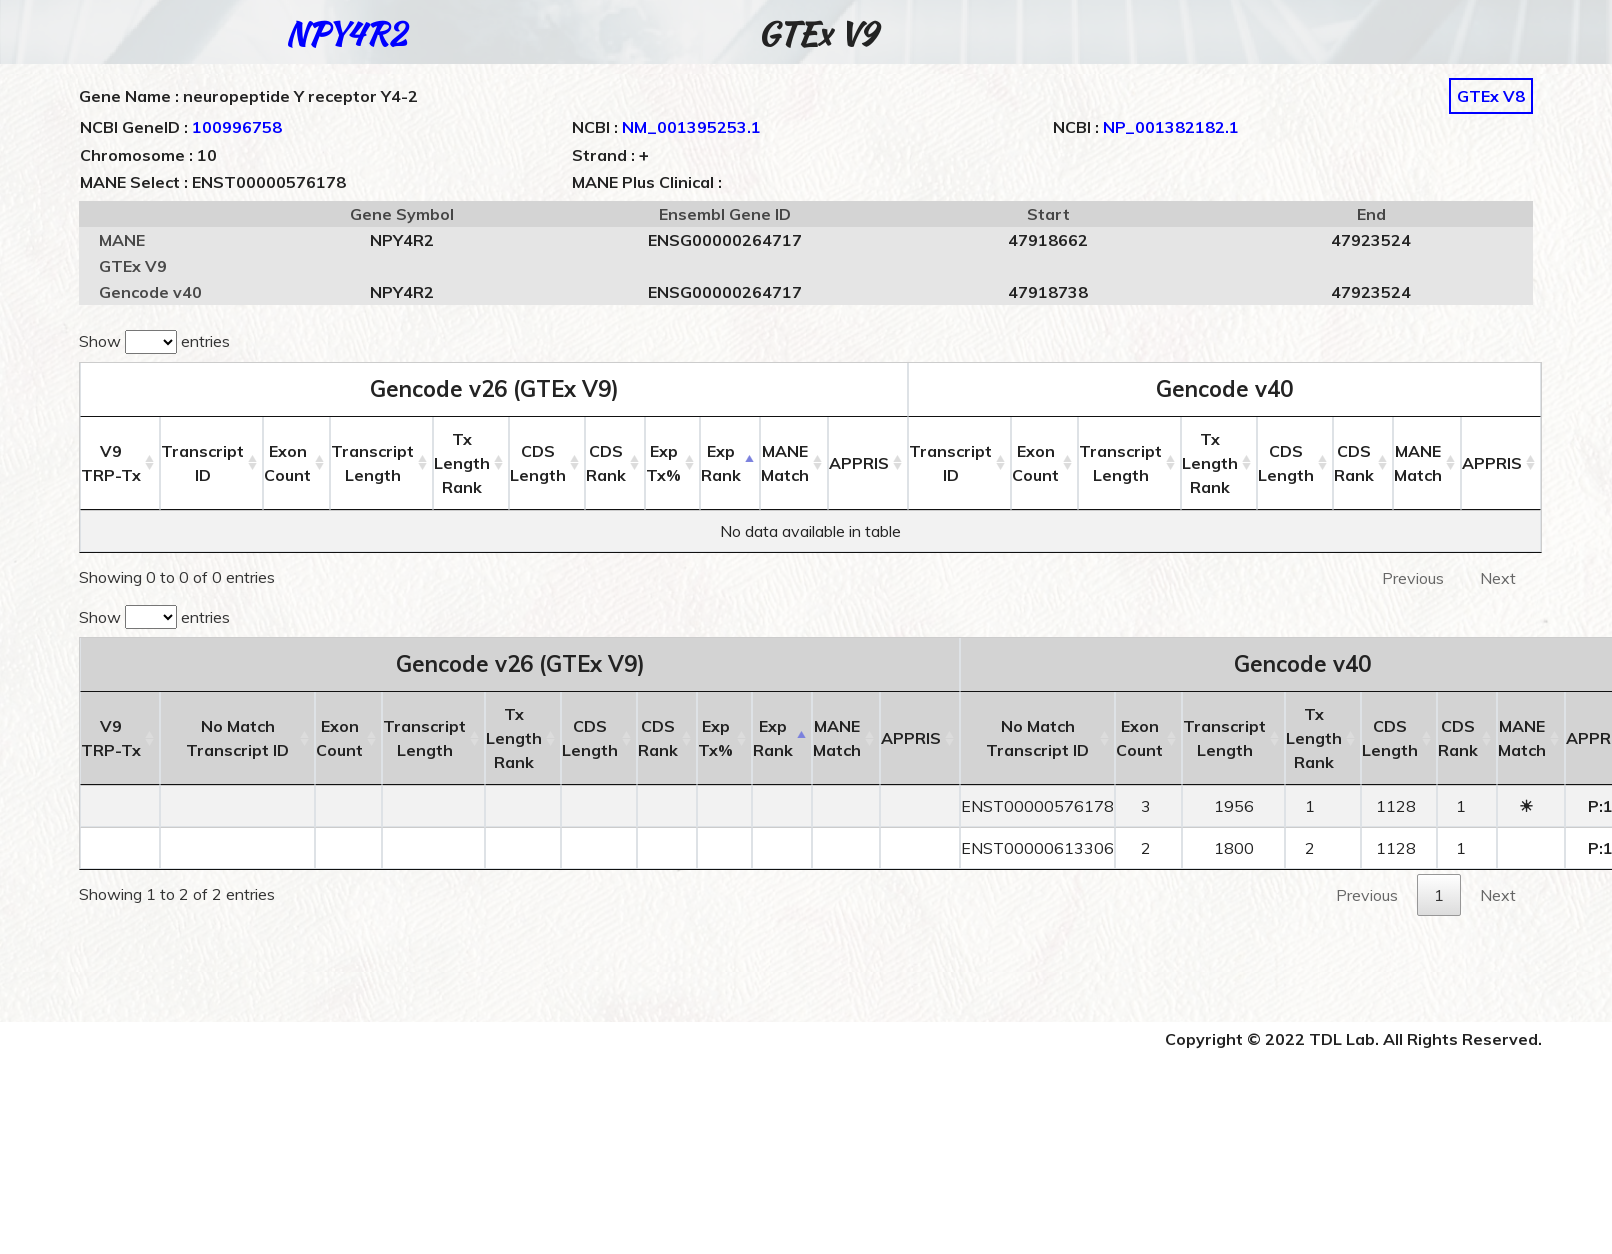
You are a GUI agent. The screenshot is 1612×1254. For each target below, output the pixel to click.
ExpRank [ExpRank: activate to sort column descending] (721, 463)
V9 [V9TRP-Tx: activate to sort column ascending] (111, 463)
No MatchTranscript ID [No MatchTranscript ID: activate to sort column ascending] (237, 738)
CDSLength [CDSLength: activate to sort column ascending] (538, 463)
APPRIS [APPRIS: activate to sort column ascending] (859, 463)
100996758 (237, 127)
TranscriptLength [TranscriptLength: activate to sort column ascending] (372, 463)
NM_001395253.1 (691, 127)
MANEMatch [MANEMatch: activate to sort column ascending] (785, 463)
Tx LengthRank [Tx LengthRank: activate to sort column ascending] (462, 463)
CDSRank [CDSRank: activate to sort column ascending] (606, 463)
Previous (1413, 578)
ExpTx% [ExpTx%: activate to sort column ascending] (663, 463)
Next (1498, 578)
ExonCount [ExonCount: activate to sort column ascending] (287, 463)
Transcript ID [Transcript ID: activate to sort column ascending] (202, 463)
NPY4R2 (345, 33)
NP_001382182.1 (1171, 127)
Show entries (154, 342)
